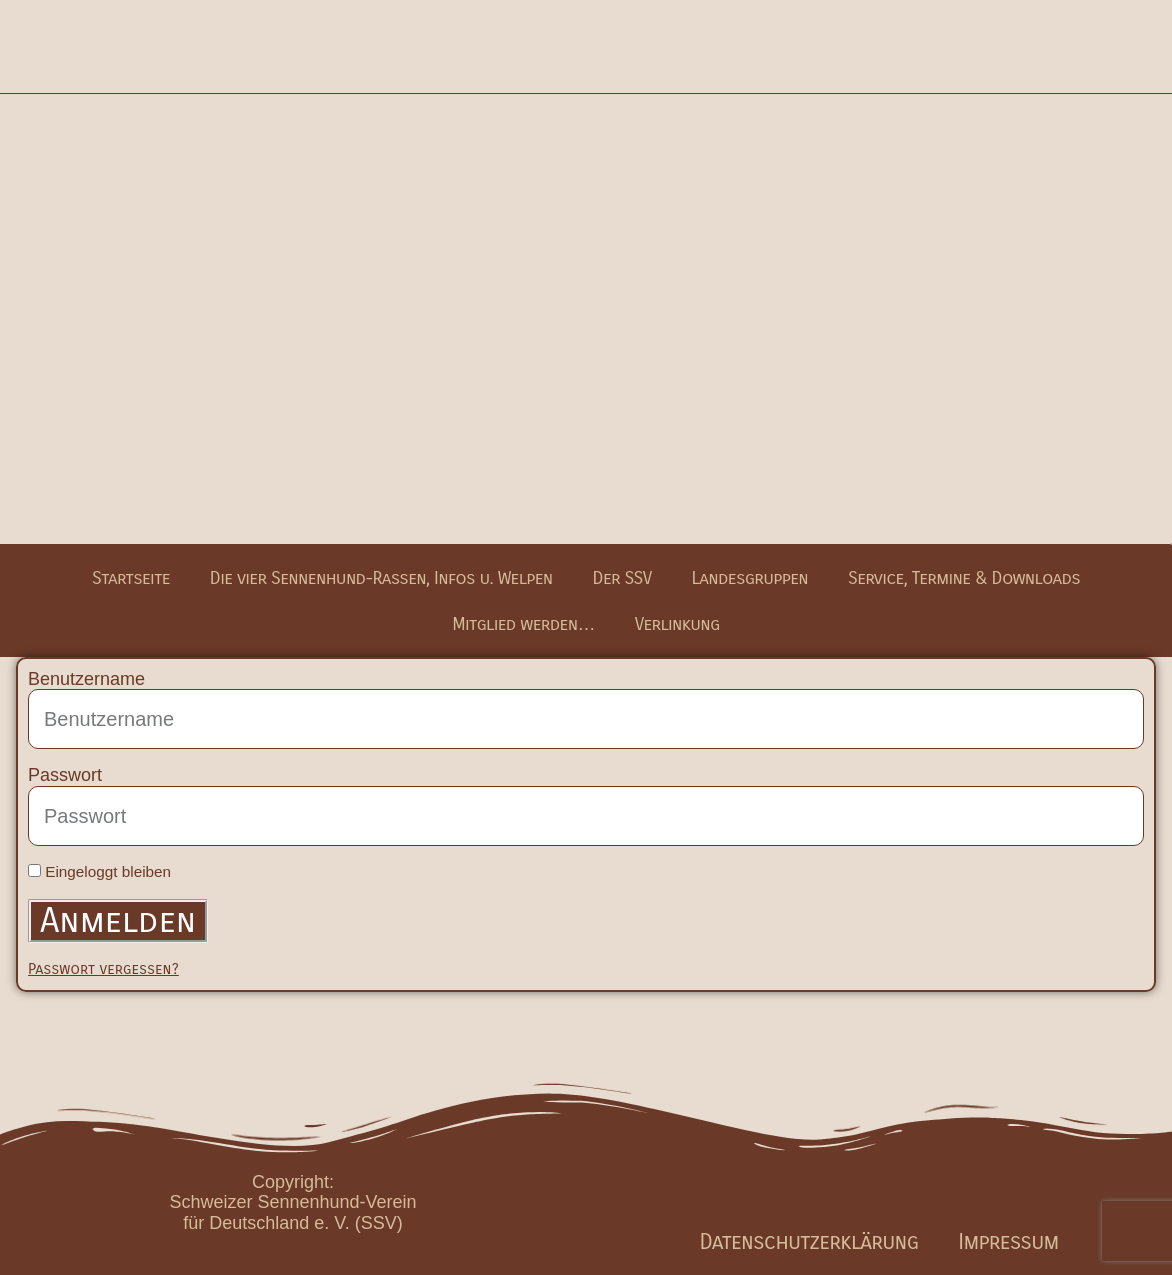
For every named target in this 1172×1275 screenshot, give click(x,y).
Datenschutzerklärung (809, 1242)
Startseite (131, 578)
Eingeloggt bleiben (99, 871)
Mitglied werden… (523, 624)
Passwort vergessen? (103, 969)
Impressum (1008, 1242)
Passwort (65, 775)
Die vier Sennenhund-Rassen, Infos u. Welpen (381, 578)
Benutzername (86, 679)
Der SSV (622, 578)
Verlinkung (677, 624)
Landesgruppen (749, 578)
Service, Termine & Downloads (964, 578)
